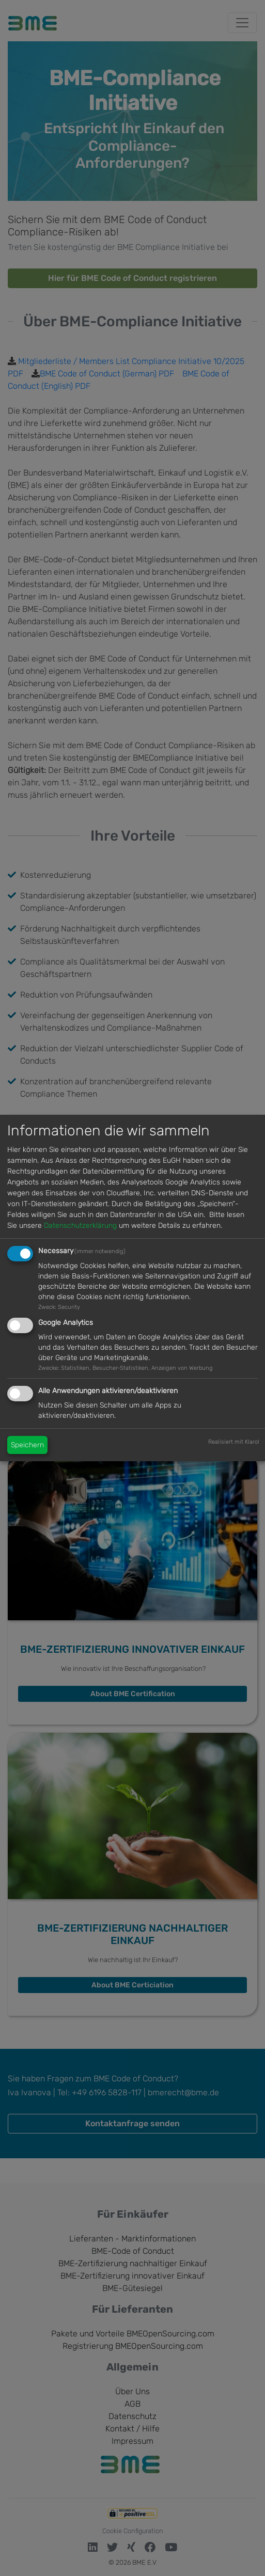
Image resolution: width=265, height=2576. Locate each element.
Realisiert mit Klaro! (233, 1442)
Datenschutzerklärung (80, 1225)
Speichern (27, 1445)
